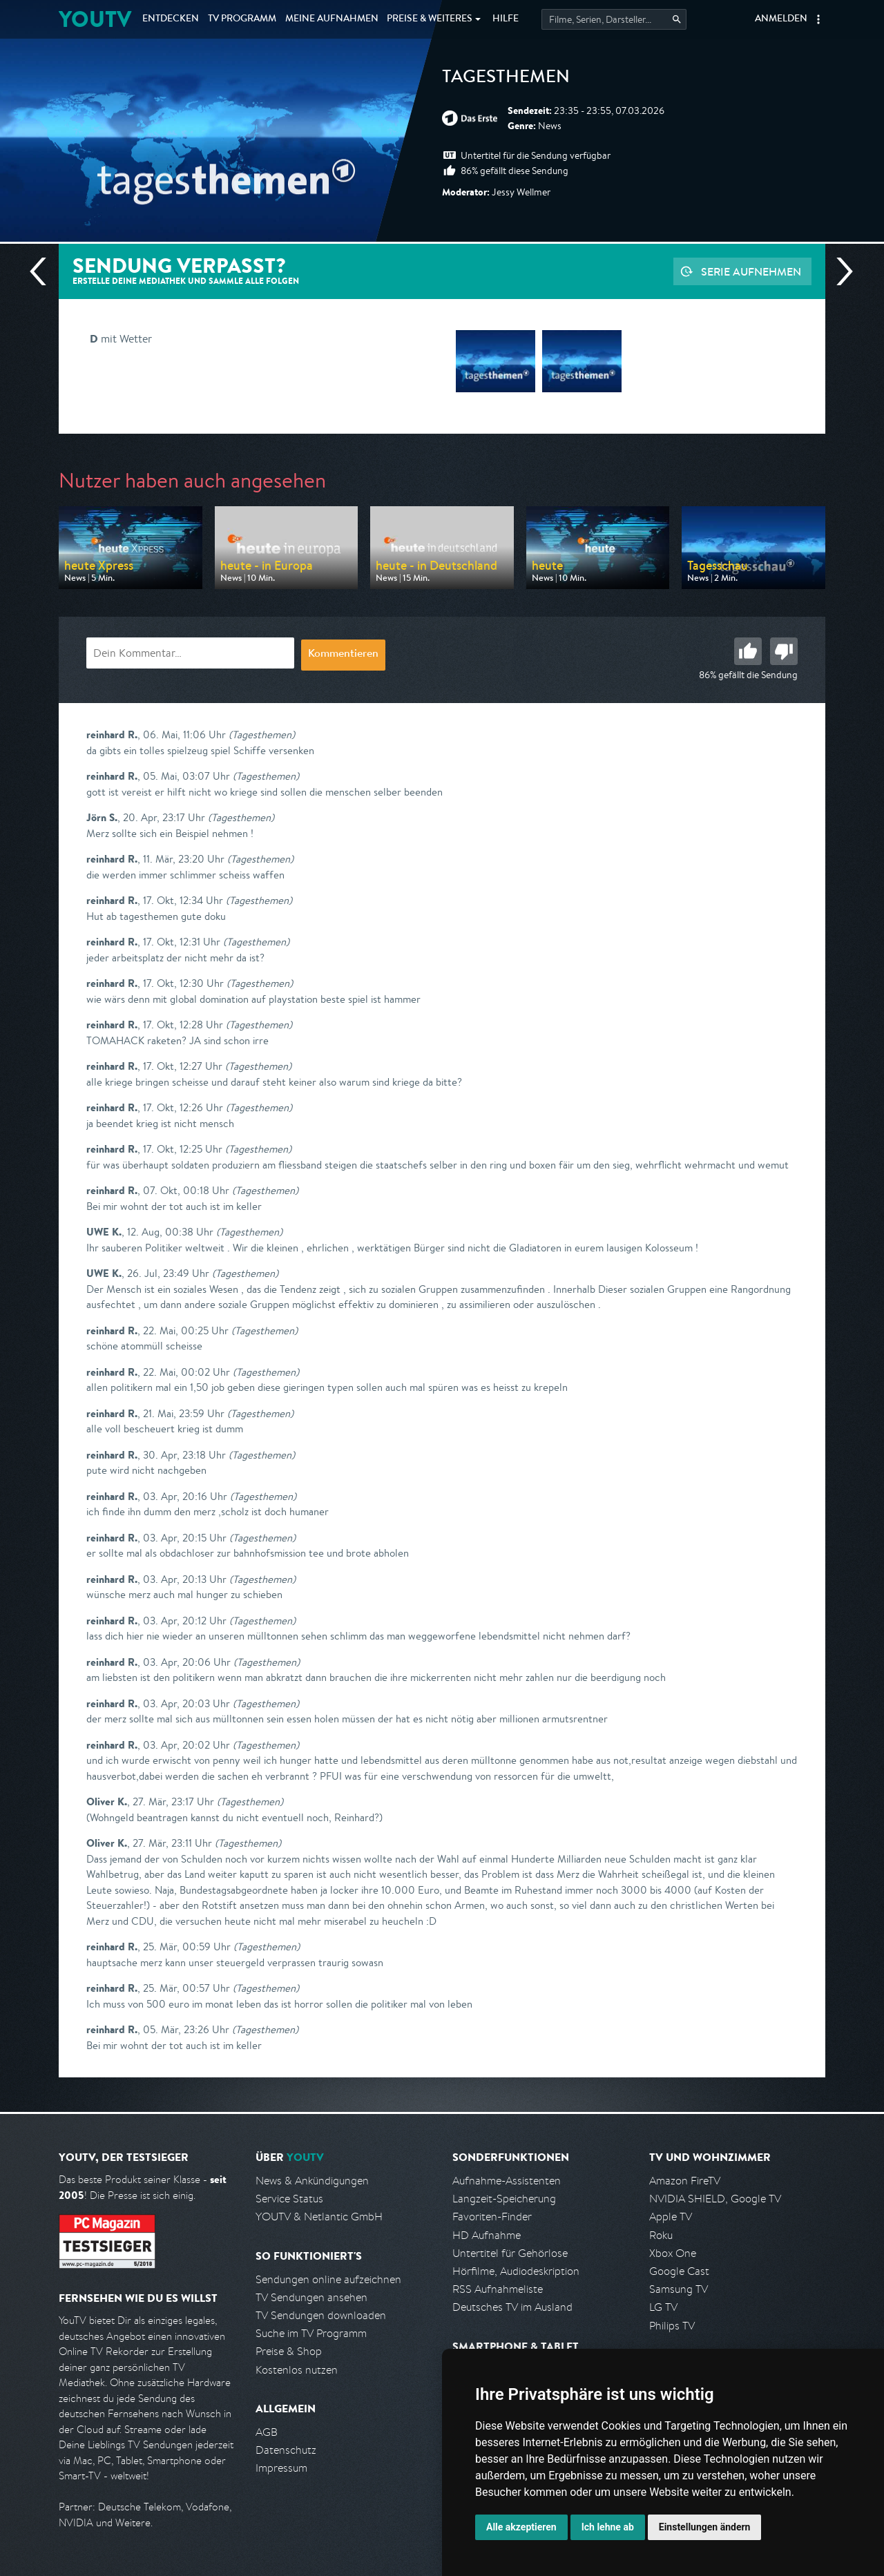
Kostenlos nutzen (297, 2370)
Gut (748, 651)
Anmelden (781, 19)
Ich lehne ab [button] (608, 2526)
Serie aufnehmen (751, 271)
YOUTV (95, 19)
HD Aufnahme (486, 2235)
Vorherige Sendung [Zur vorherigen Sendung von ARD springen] (43, 271)
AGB (267, 2432)
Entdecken (170, 19)
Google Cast (679, 2271)
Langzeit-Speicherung (504, 2198)
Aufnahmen (331, 19)
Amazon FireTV (684, 2180)
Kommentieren (343, 654)
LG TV (663, 2307)
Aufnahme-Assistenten (506, 2180)
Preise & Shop (289, 2351)
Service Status (289, 2198)
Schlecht (784, 651)
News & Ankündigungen (312, 2180)
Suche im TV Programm (311, 2333)
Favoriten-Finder (492, 2216)
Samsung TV (678, 2289)
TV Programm (242, 19)
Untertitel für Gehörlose (510, 2253)
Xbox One (672, 2253)
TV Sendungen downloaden (321, 2315)
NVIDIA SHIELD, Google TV (715, 2198)
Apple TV (670, 2216)
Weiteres (429, 19)
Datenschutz (286, 2450)
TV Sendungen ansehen (311, 2297)
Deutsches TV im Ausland (512, 2307)
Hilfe (505, 19)
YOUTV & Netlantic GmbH (319, 2216)
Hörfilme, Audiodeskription (515, 2271)
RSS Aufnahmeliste (497, 2289)
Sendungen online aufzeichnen (328, 2279)
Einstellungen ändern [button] (705, 2526)
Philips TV (672, 2325)
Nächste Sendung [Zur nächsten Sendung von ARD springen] (839, 271)
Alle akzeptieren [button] (521, 2526)
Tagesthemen (506, 79)
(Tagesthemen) (262, 734)
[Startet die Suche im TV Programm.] (613, 19)
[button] (818, 19)
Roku (661, 2235)
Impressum (281, 2468)
